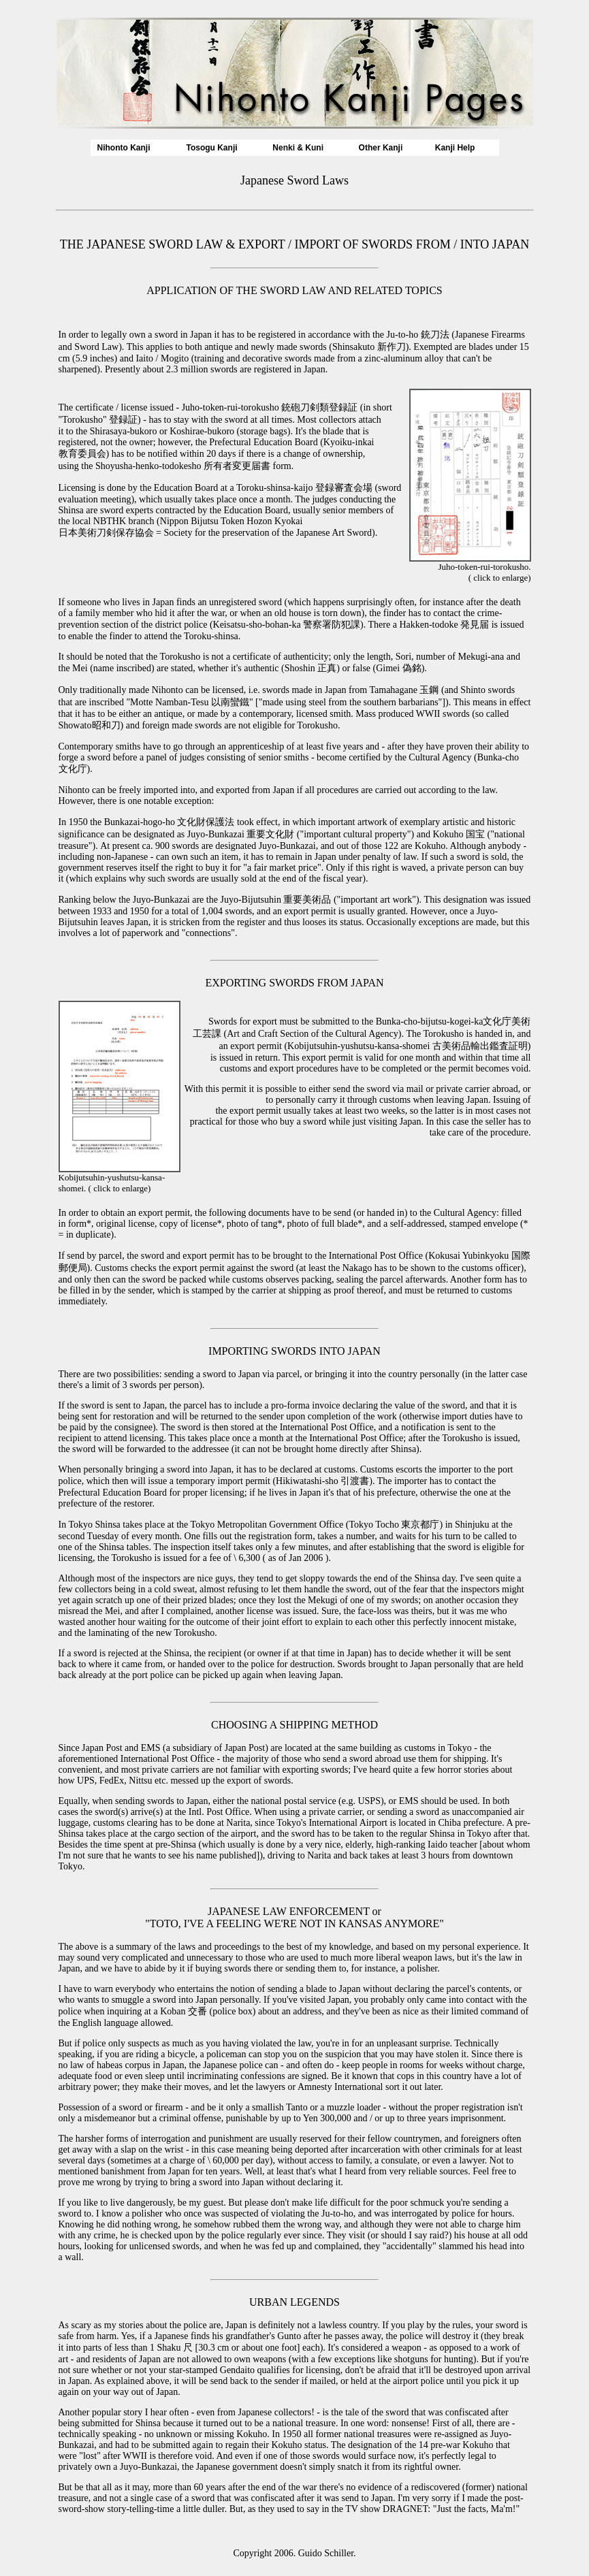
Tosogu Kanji (211, 147)
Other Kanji (381, 147)
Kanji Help (455, 147)
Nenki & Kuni (297, 147)
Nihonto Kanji (123, 147)
